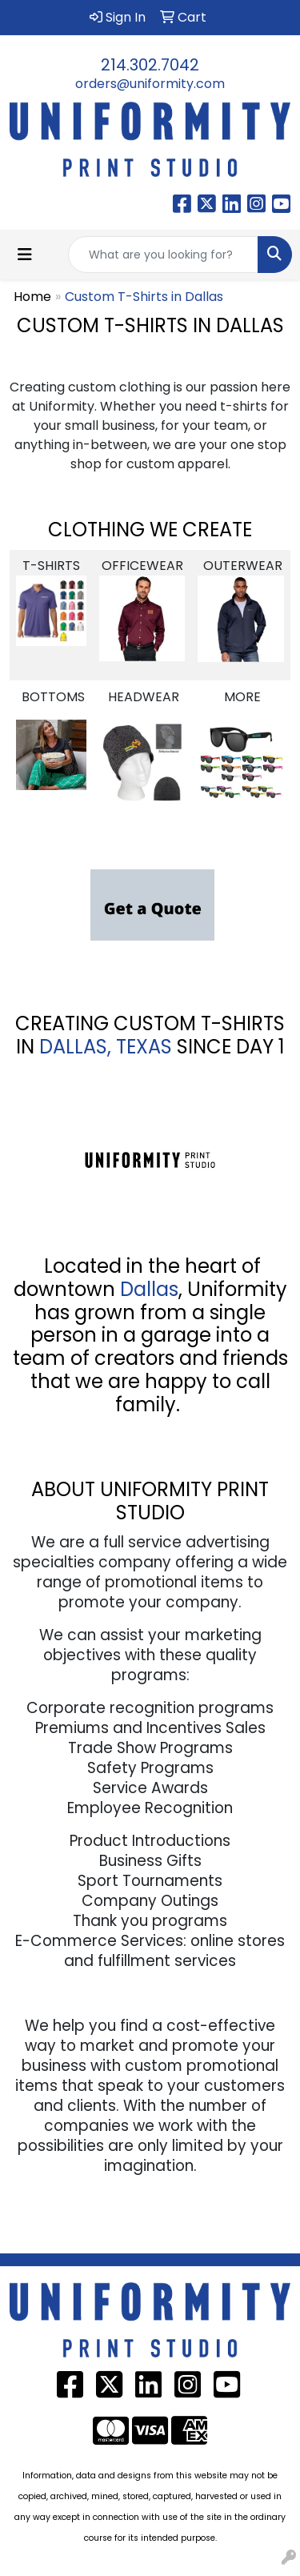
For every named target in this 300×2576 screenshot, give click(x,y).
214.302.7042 (150, 65)
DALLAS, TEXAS (105, 1046)
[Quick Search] (163, 254)
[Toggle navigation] (25, 254)
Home (32, 296)
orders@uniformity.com (150, 83)
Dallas (149, 1289)
